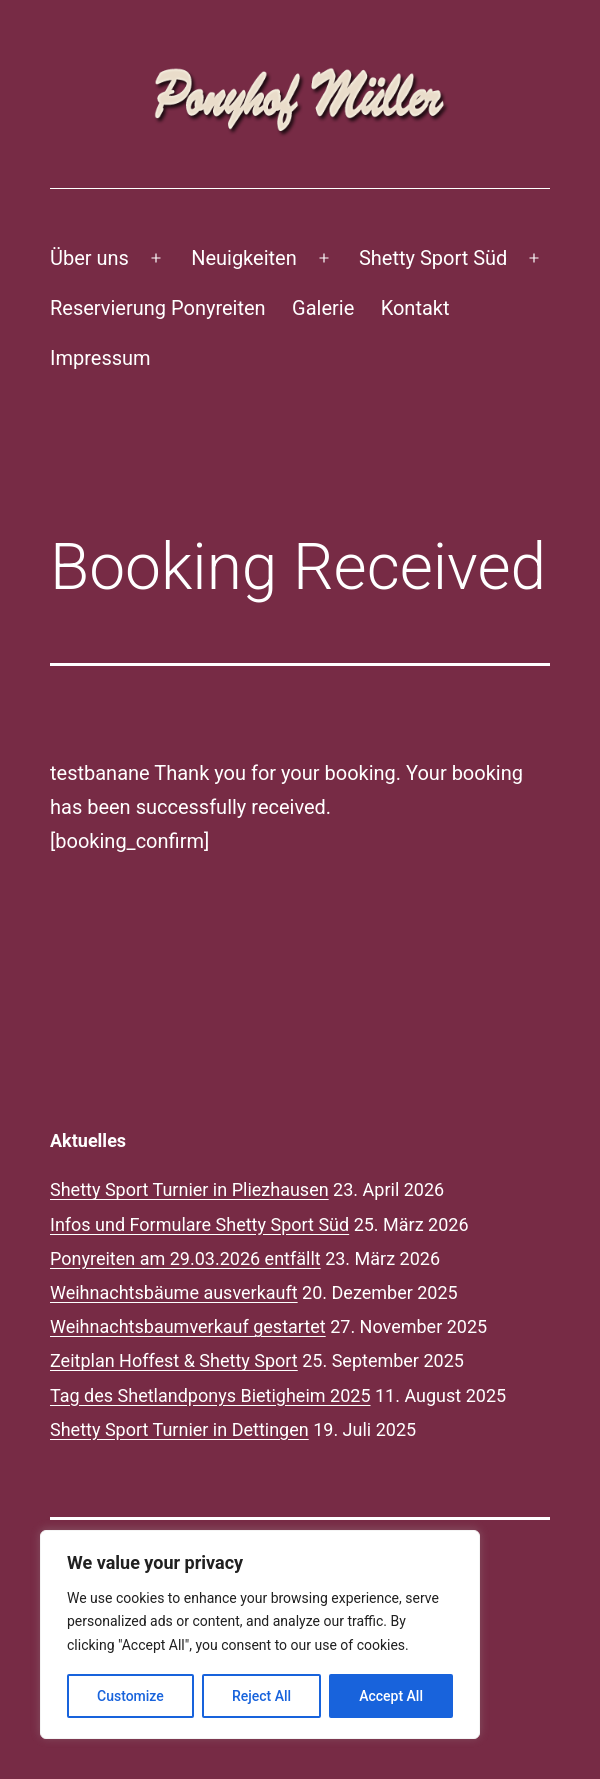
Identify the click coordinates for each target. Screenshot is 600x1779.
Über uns (89, 258)
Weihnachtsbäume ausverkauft (174, 1292)
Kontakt (415, 308)
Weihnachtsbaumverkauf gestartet (188, 1326)
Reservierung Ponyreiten (158, 308)
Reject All (261, 1696)
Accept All (391, 1696)
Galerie (323, 308)
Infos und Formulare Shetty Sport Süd (199, 1224)
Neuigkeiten (244, 258)
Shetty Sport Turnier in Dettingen (179, 1429)
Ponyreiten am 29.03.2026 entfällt (185, 1258)
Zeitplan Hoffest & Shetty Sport (174, 1360)
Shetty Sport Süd (433, 258)
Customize (130, 1696)
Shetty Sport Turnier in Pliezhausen (189, 1189)
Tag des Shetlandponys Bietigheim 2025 (210, 1395)
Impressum (100, 358)
